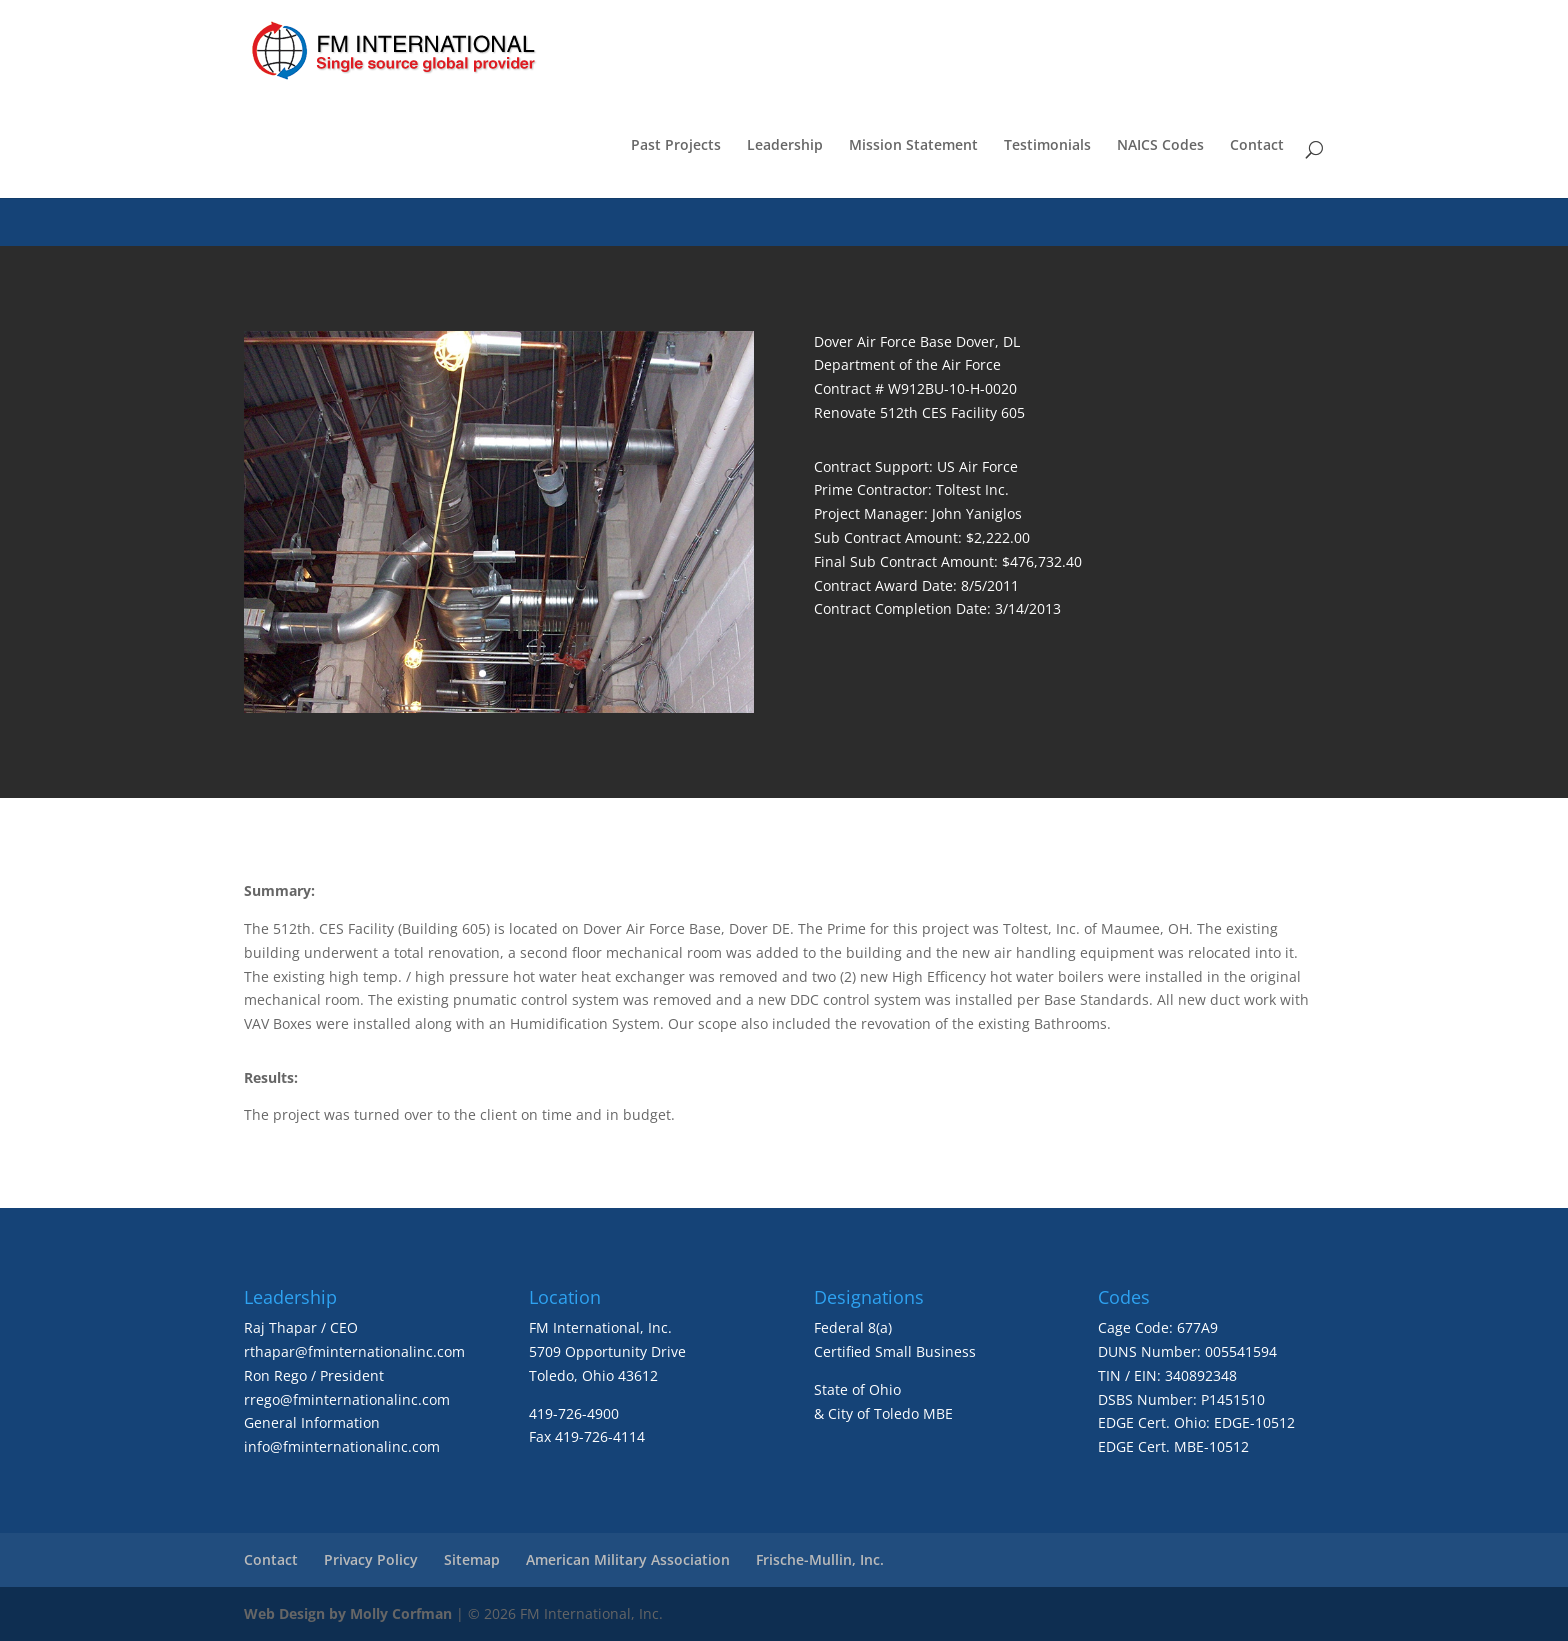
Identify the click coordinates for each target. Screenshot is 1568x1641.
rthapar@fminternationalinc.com (354, 1351)
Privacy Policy (371, 1559)
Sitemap (472, 1559)
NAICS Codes (1160, 146)
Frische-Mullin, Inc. (820, 1559)
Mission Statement (913, 146)
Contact (1257, 146)
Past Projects (676, 146)
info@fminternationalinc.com (342, 1446)
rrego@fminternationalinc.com (347, 1399)
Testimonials (1047, 146)
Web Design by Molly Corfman (348, 1613)
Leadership (785, 146)
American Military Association (628, 1559)
